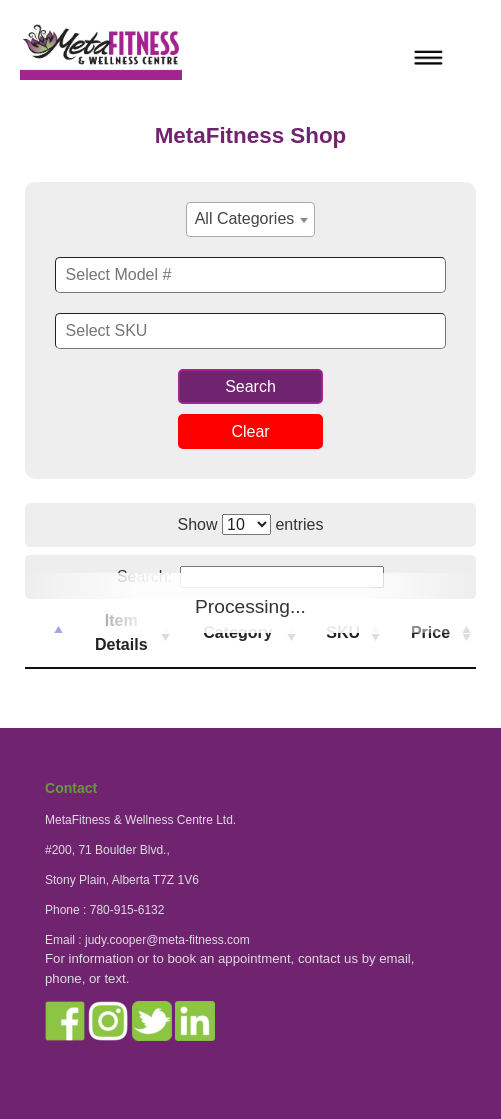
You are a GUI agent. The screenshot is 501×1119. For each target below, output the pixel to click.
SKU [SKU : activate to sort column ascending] (343, 632)
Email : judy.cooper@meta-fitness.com (147, 940)
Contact (71, 788)
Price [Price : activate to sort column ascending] (430, 632)
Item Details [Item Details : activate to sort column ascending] (121, 632)
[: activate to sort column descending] (46, 633)
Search (250, 386)
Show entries (251, 524)
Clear (250, 431)
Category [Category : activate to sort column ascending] (237, 632)
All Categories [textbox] (245, 218)
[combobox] (251, 219)
